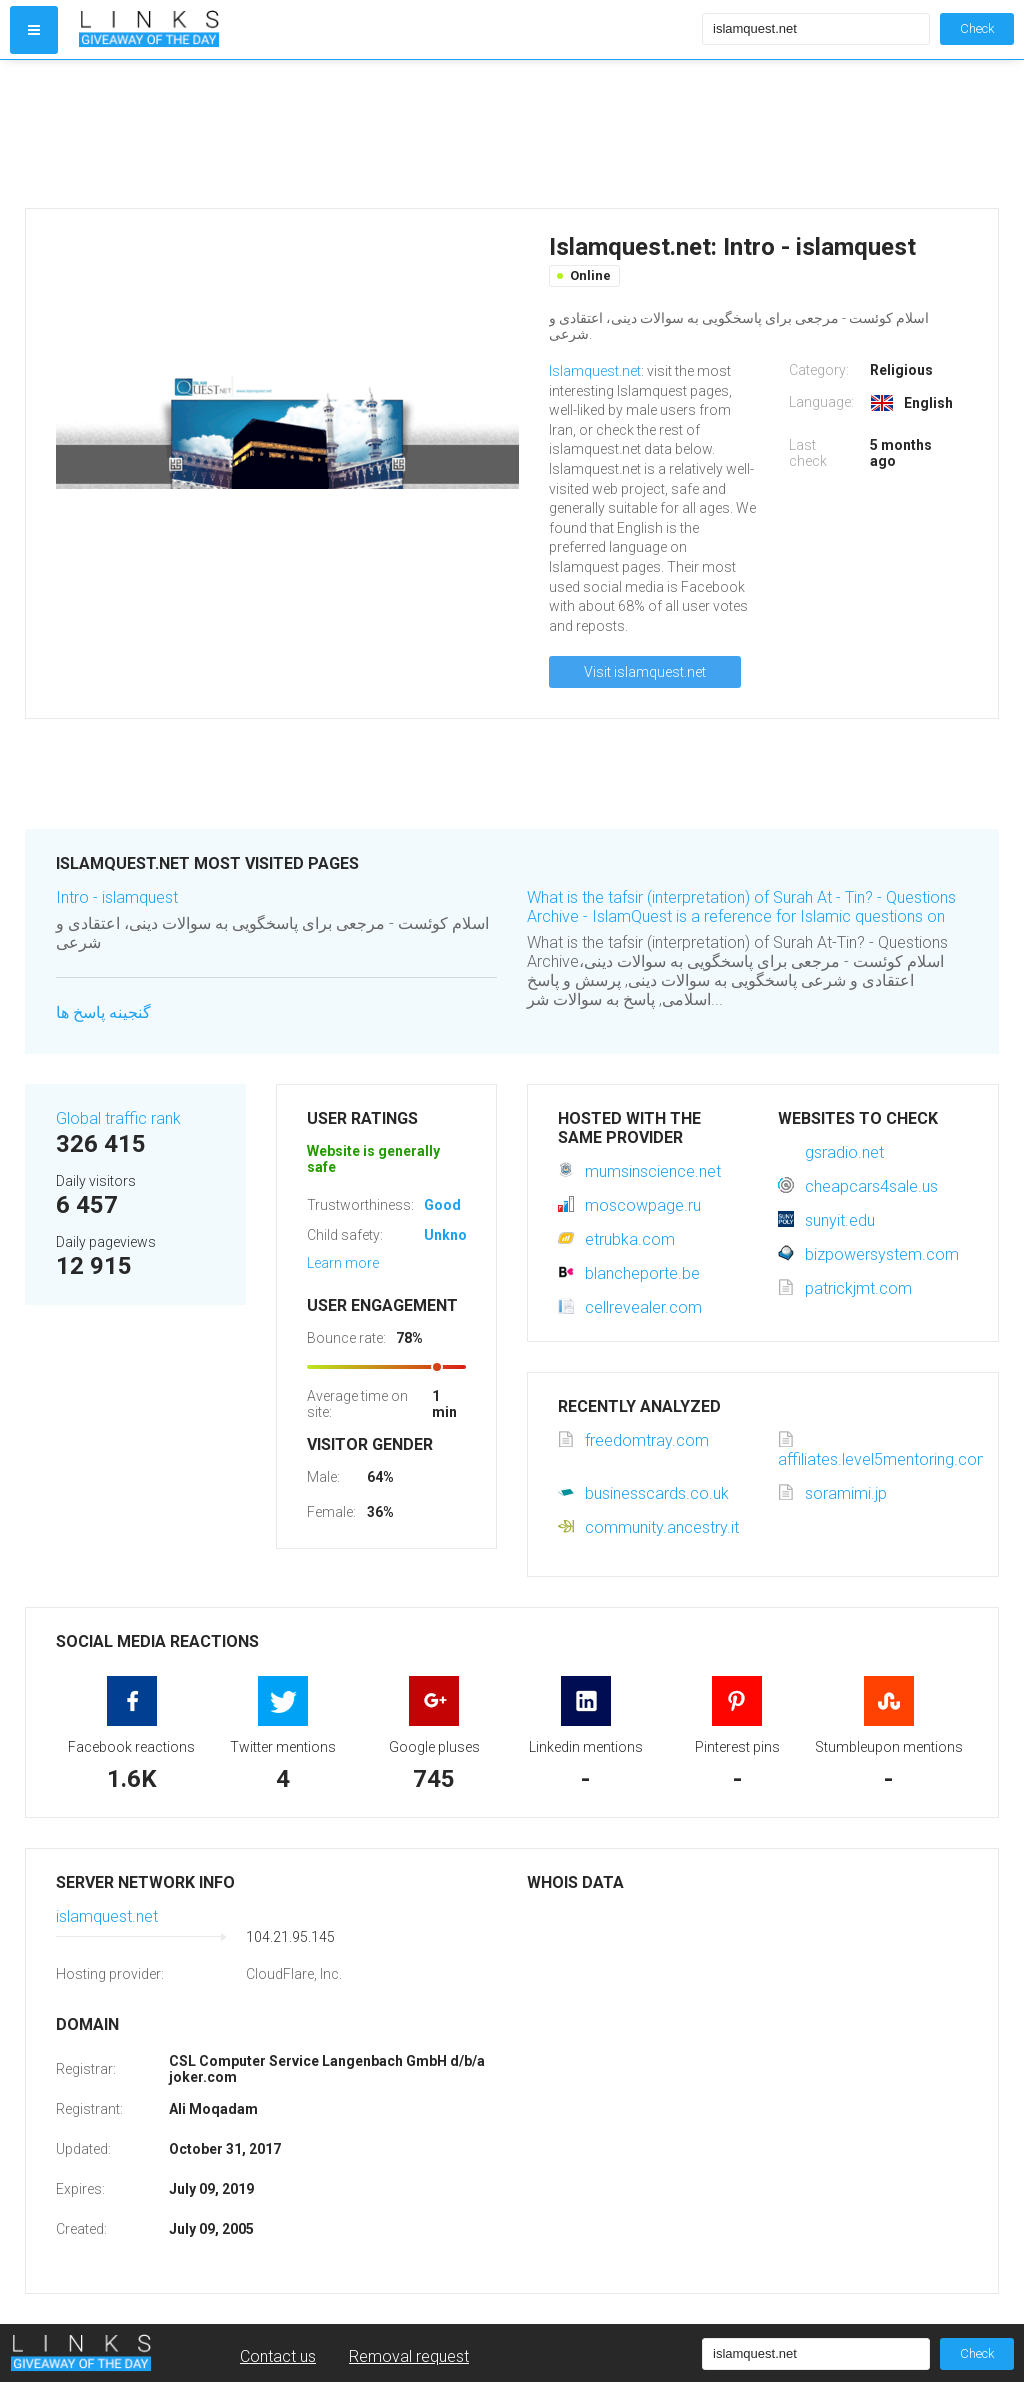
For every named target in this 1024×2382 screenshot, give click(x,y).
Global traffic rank (118, 1118)
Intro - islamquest (117, 897)
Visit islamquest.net (645, 672)
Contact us (278, 2356)
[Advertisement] (386, 134)
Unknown (454, 1235)
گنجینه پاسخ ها (103, 1012)
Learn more (343, 1263)
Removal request (409, 2356)
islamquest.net (107, 1916)
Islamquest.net (595, 371)
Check (977, 28)
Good (442, 1205)
